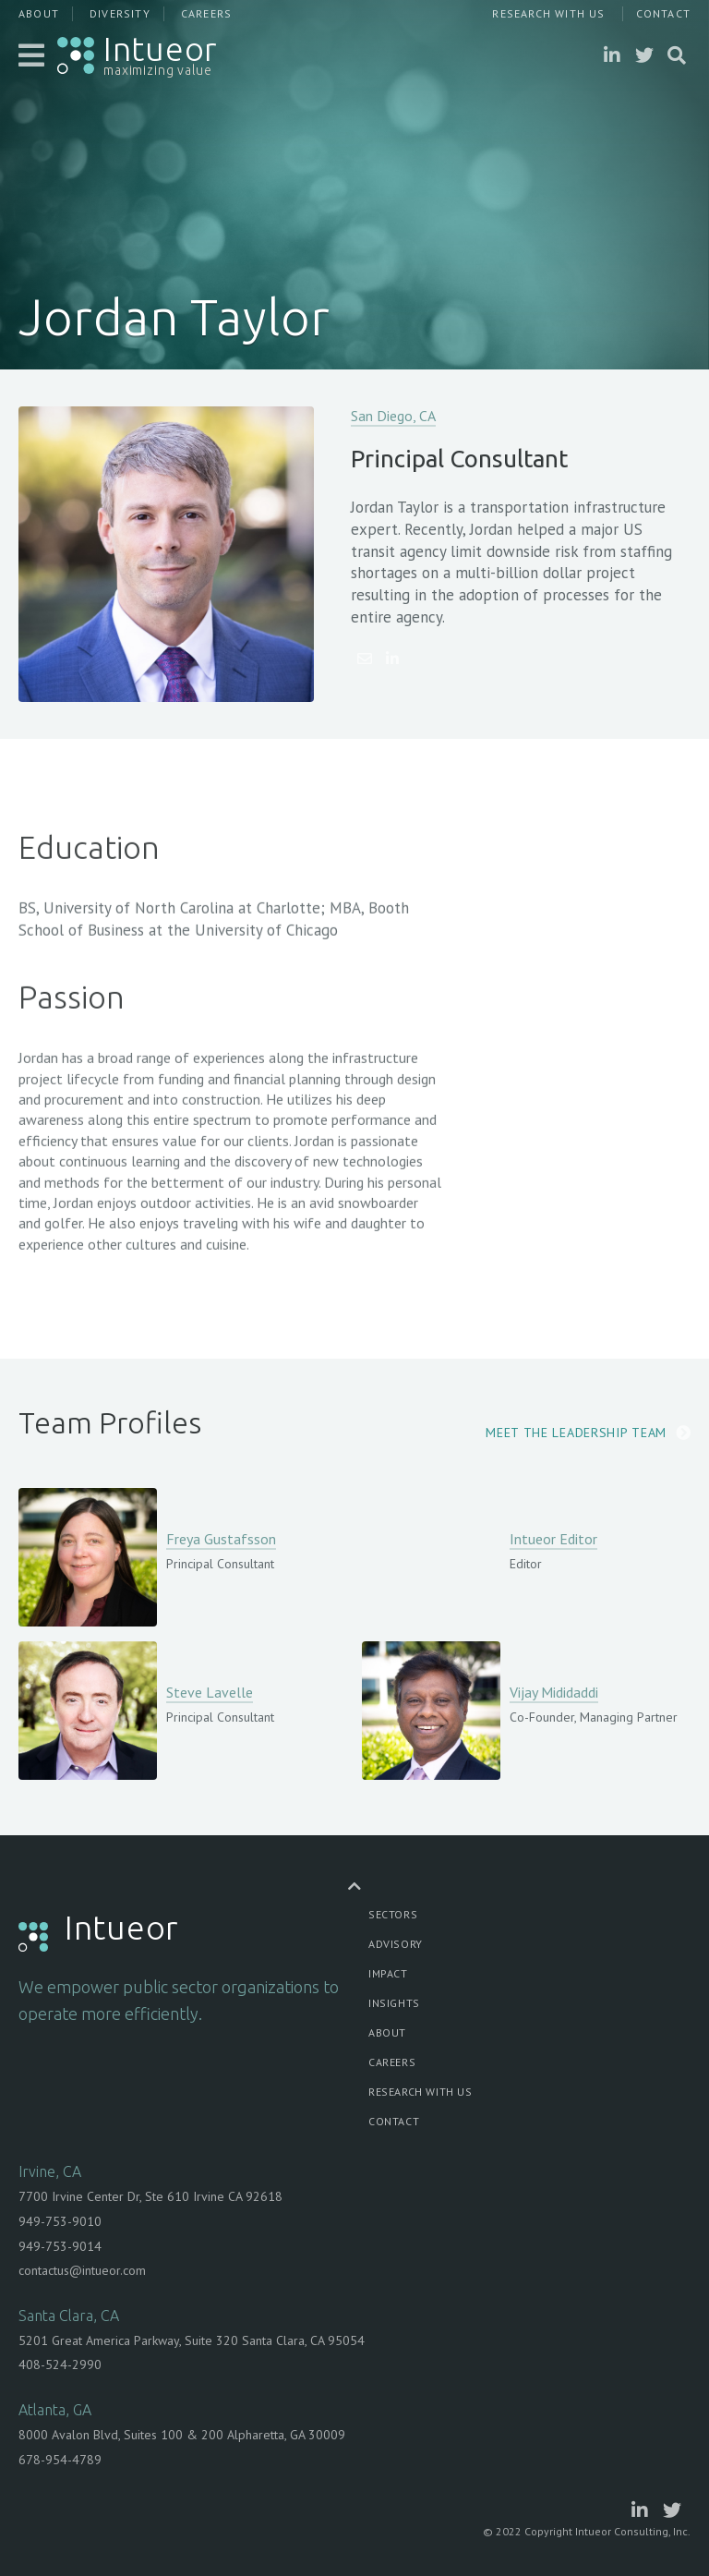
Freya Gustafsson (221, 1539)
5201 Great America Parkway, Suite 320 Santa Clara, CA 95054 (191, 2340)
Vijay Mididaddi (554, 1692)
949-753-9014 (60, 2246)
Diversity (120, 13)
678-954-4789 (60, 2459)
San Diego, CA (393, 415)
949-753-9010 (60, 2221)
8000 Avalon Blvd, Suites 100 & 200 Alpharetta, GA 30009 (181, 2434)
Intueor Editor (553, 1539)
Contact (663, 13)
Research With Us (548, 13)
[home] (137, 55)
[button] (33, 55)
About (38, 13)
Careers (206, 13)
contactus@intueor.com (82, 2270)
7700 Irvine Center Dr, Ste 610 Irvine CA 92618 (150, 2196)
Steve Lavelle (209, 1692)
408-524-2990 (60, 2364)
